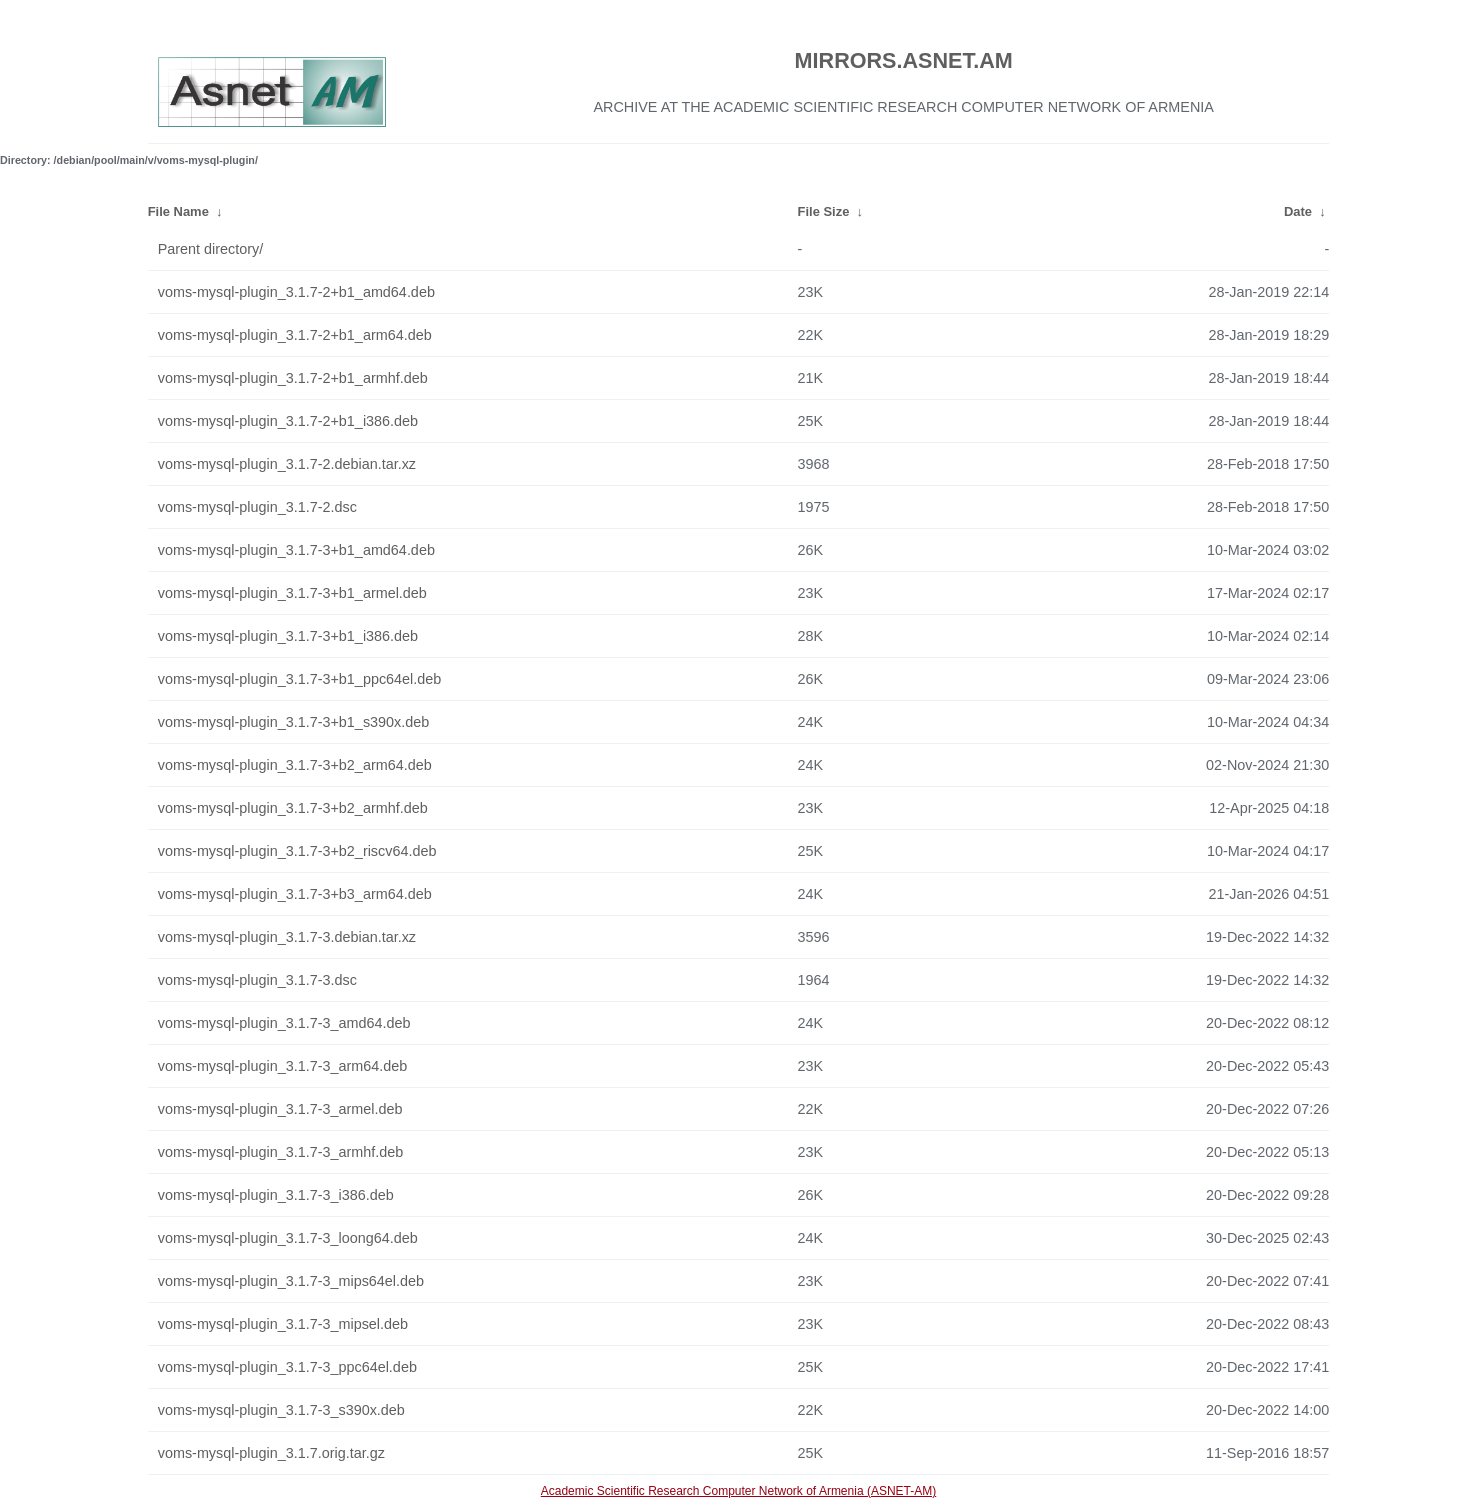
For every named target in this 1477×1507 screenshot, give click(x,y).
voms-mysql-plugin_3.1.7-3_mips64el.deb (291, 1281)
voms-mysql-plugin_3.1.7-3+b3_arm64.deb (295, 894)
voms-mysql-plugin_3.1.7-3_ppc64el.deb (287, 1367)
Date (1298, 211)
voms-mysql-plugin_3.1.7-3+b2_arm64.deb (295, 765)
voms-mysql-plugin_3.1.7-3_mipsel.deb (283, 1324)
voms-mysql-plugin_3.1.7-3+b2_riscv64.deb (297, 851)
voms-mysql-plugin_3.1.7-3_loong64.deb (288, 1238)
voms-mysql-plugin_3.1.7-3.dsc (257, 980)
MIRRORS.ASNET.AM (904, 60)
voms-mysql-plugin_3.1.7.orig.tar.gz (271, 1453)
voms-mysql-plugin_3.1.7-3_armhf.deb (281, 1152)
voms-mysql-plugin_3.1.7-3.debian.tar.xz (287, 937)
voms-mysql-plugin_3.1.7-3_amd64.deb (284, 1023)
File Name (178, 211)
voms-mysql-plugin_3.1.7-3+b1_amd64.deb (296, 550)
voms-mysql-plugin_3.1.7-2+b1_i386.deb (288, 421)
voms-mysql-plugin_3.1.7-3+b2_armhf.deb (293, 808)
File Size (824, 211)
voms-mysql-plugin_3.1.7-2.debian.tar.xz (287, 464)
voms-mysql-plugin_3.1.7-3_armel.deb (280, 1109)
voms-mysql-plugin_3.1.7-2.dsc (257, 507)
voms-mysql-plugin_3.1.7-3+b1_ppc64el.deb (300, 679)
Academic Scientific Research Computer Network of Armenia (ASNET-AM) (738, 1491)
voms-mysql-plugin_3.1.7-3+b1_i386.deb (288, 636)
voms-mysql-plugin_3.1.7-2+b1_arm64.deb (295, 335)
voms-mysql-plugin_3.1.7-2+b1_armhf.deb (293, 378)
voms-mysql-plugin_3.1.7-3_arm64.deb (283, 1066)
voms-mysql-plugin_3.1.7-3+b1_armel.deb (292, 593)
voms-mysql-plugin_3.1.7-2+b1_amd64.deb (296, 292)
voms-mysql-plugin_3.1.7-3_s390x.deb (281, 1410)
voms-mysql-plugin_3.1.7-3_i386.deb (276, 1195)
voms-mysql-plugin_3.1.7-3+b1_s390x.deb (294, 722)
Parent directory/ (211, 249)
